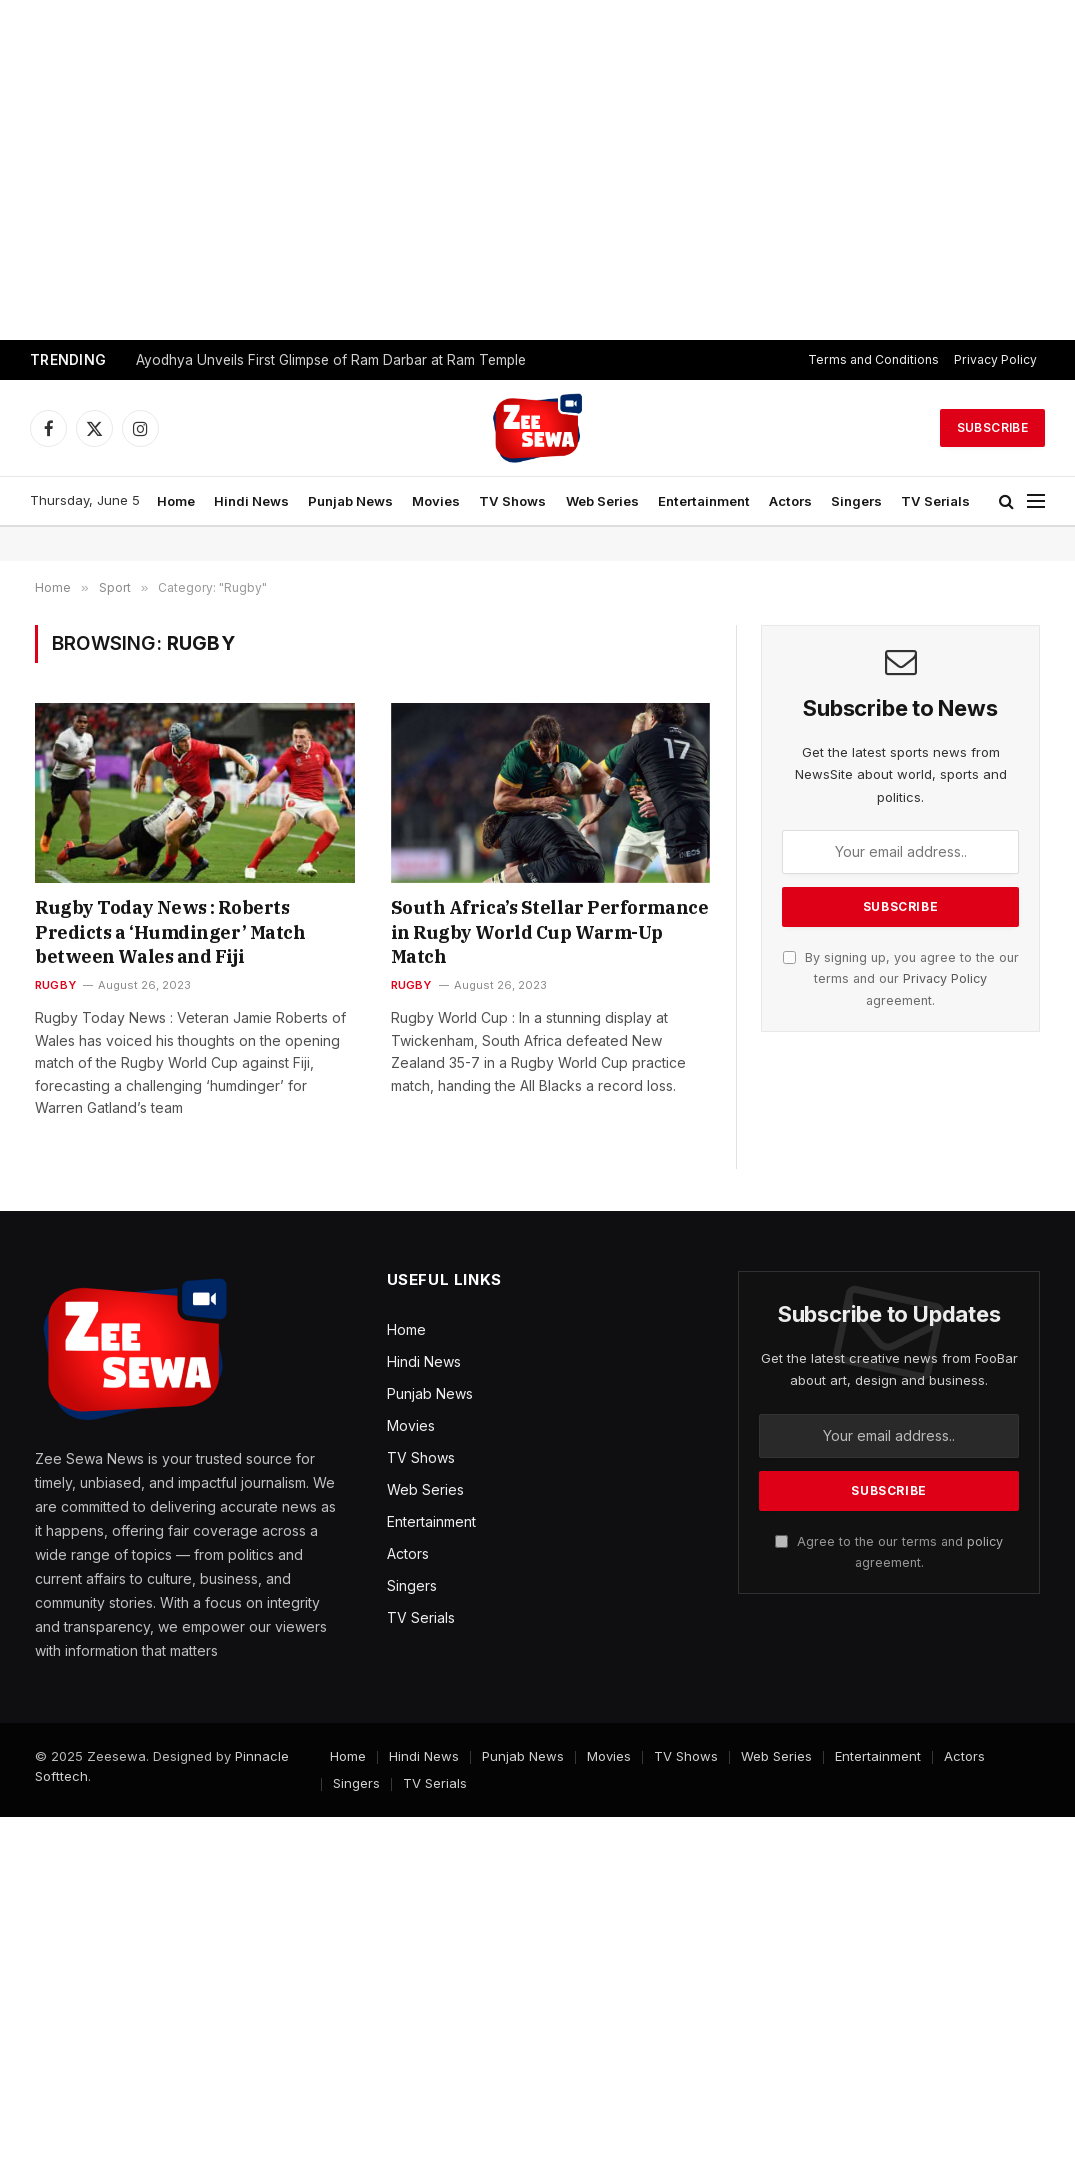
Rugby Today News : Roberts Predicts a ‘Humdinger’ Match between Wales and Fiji (170, 932)
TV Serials (935, 501)
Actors (790, 501)
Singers (856, 501)
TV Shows (512, 501)
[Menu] (1036, 501)
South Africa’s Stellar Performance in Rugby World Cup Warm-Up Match (550, 932)
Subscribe (992, 427)
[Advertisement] (537, 170)
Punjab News (350, 501)
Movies (436, 501)
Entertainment (704, 501)
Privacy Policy (995, 359)
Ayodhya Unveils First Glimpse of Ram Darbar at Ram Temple (331, 360)
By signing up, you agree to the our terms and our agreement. (901, 979)
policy (985, 1541)
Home (176, 501)
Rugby (55, 985)
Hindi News (251, 501)
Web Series (602, 501)
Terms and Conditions (873, 359)
